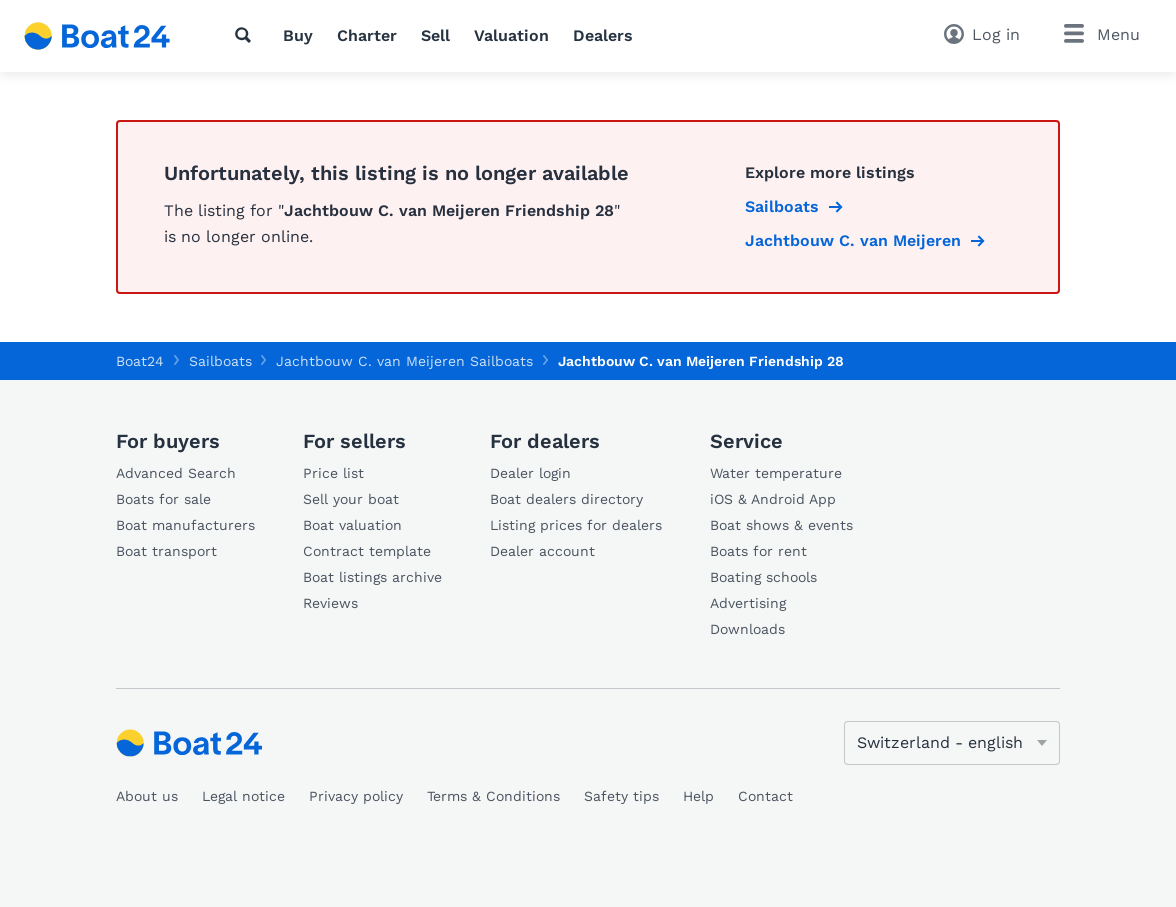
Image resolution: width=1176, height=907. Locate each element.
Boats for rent (758, 551)
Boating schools (763, 577)
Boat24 (140, 361)
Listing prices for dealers (576, 525)
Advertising (748, 603)
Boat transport (166, 551)
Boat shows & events (781, 525)
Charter (367, 35)
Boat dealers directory (566, 499)
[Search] (247, 35)
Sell (435, 35)
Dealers (603, 35)
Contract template (367, 551)
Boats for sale (163, 499)
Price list (333, 473)
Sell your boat (351, 499)
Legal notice (243, 796)
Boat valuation (352, 525)
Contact (765, 796)
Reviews (330, 603)
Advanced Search (176, 473)
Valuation (511, 35)
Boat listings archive (372, 577)
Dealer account (542, 551)
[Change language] (952, 743)
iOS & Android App (773, 499)
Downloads (747, 629)
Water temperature (776, 473)
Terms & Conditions (493, 796)
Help (698, 796)
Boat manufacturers (185, 525)
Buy (298, 35)
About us (147, 796)
